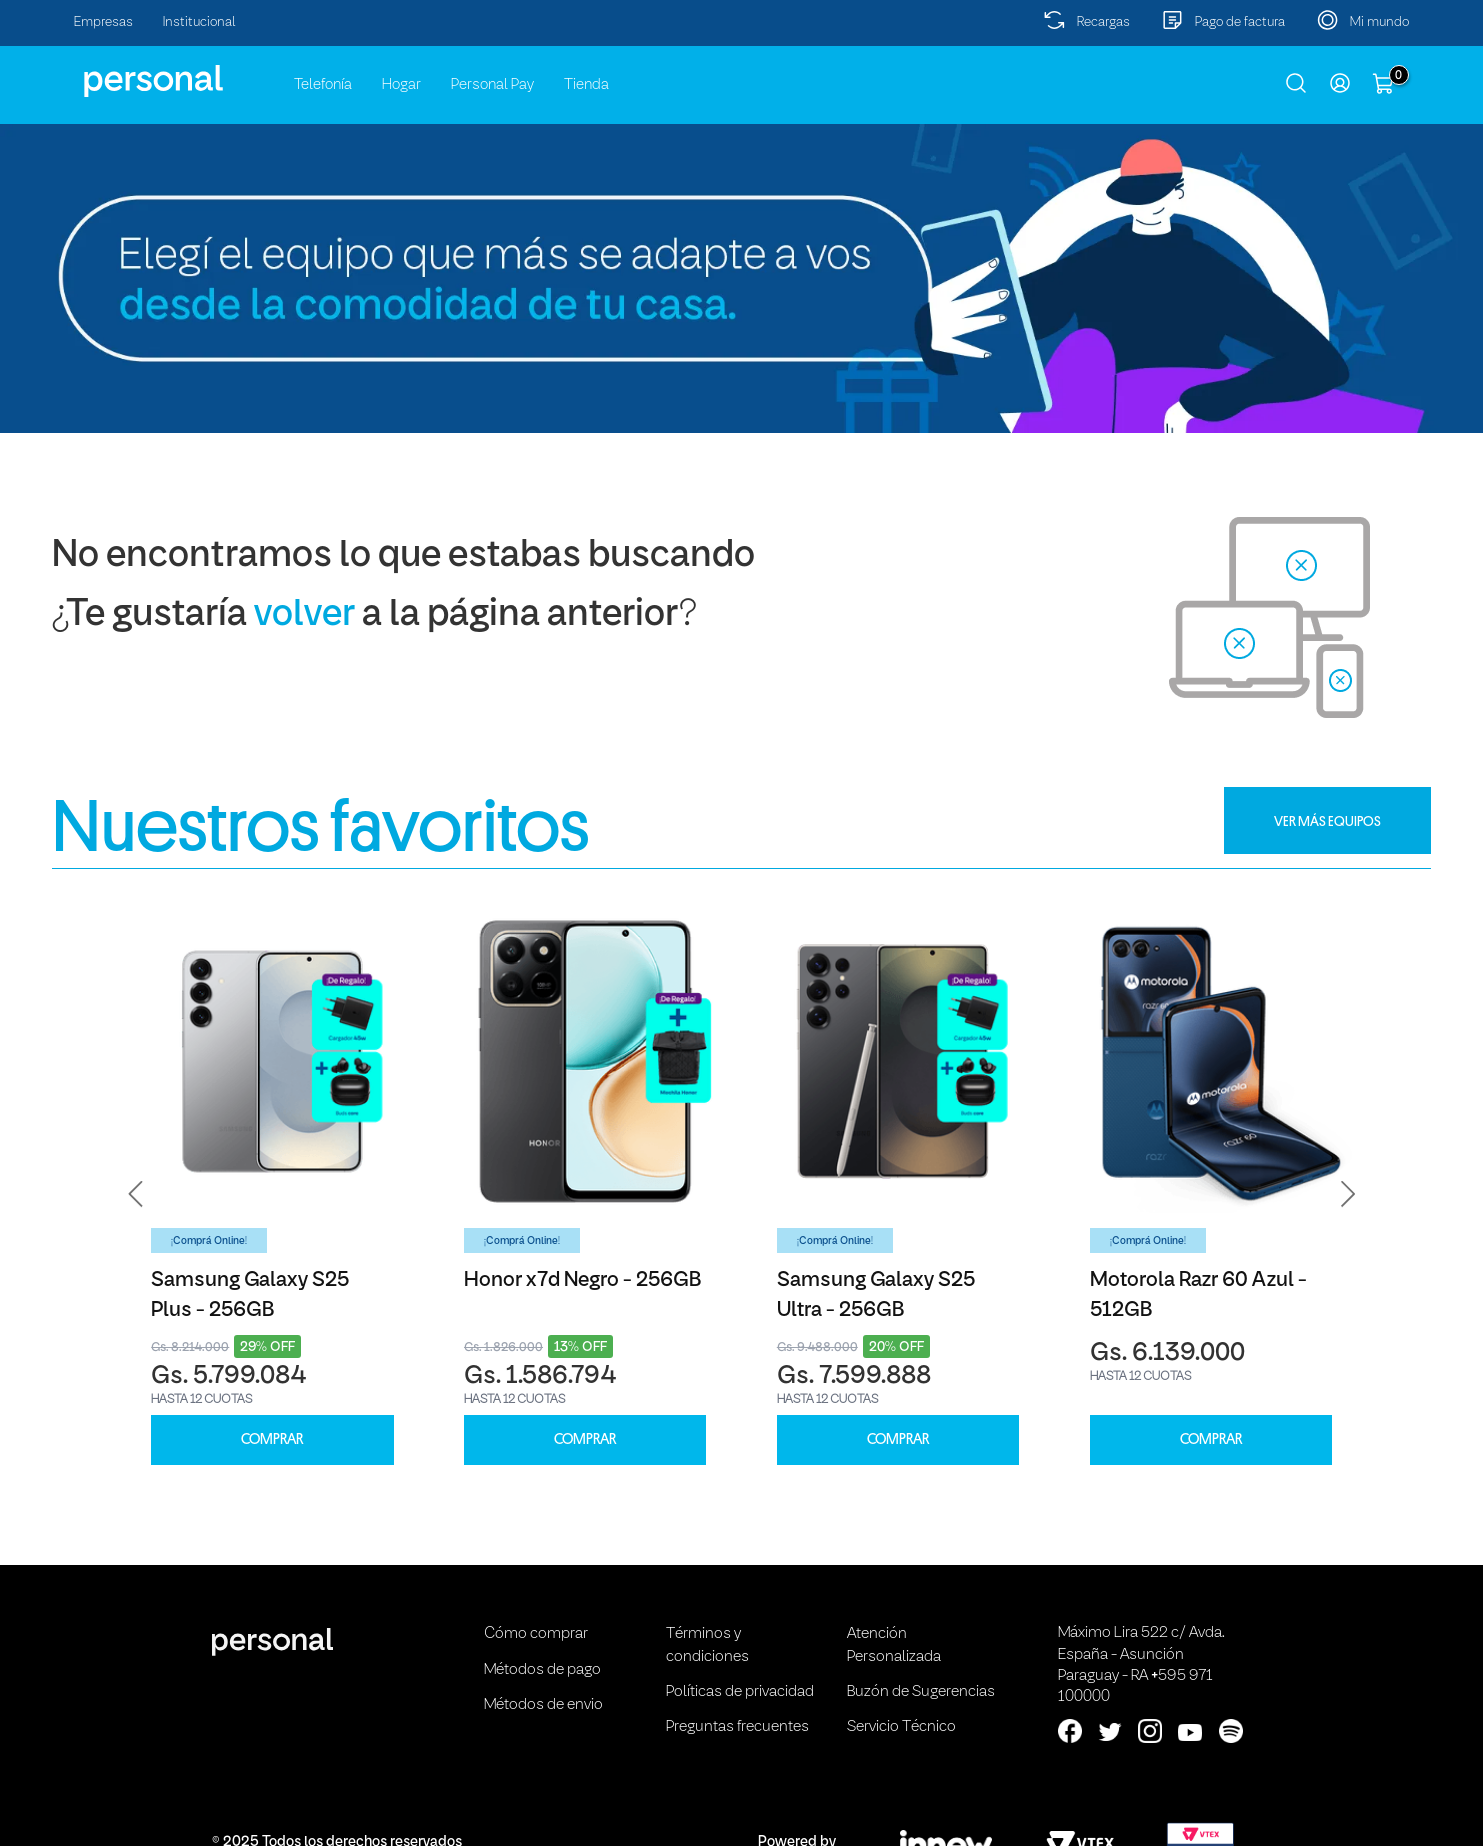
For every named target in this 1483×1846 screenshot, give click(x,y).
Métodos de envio (543, 1705)
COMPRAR (272, 1439)
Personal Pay (492, 85)
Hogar (401, 85)
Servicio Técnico (901, 1727)
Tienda (586, 85)
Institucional (199, 22)
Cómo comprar (536, 1634)
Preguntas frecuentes (737, 1727)
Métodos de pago (542, 1670)
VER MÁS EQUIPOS (1327, 821)
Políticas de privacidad (740, 1692)
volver (304, 615)
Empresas (103, 22)
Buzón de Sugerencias (921, 1692)
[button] (136, 1193)
